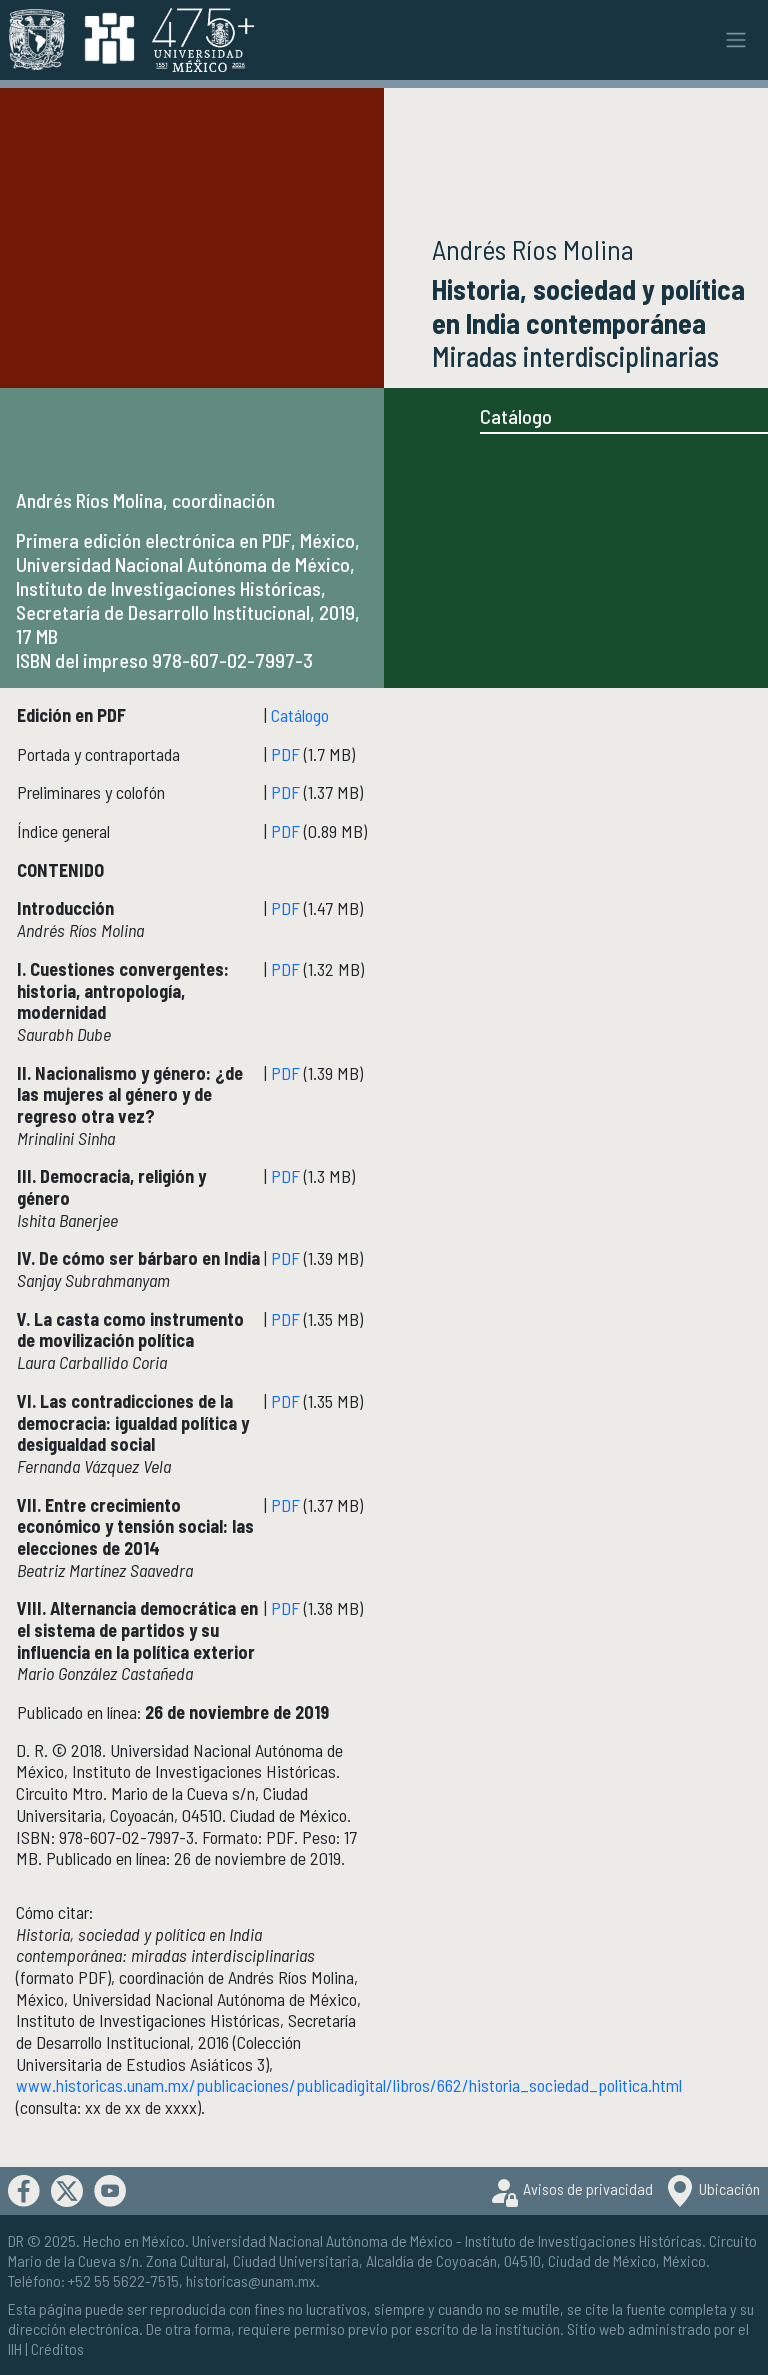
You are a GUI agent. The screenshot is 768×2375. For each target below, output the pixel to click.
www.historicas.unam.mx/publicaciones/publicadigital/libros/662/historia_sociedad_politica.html (349, 2085)
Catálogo (516, 416)
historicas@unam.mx (251, 2280)
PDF (285, 754)
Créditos (57, 2348)
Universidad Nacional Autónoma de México (322, 2240)
